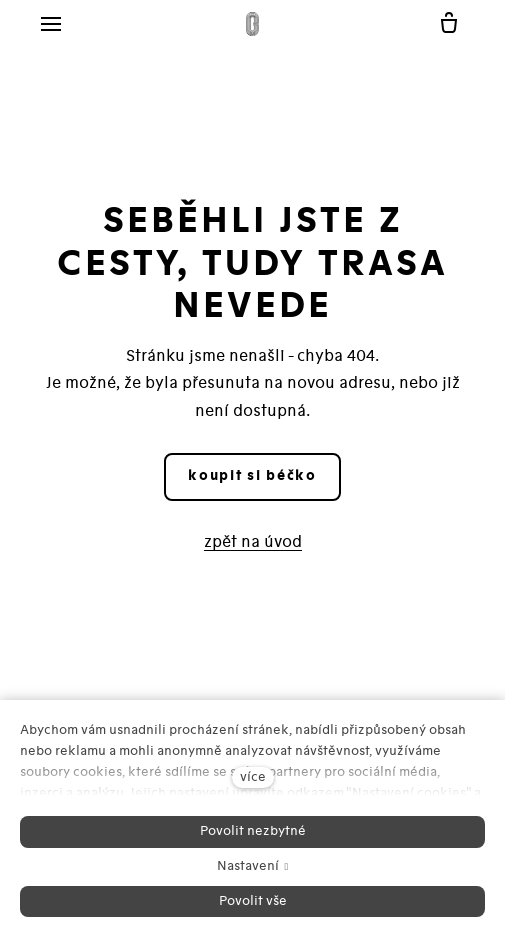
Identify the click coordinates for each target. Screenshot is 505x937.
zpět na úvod (253, 542)
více (253, 777)
